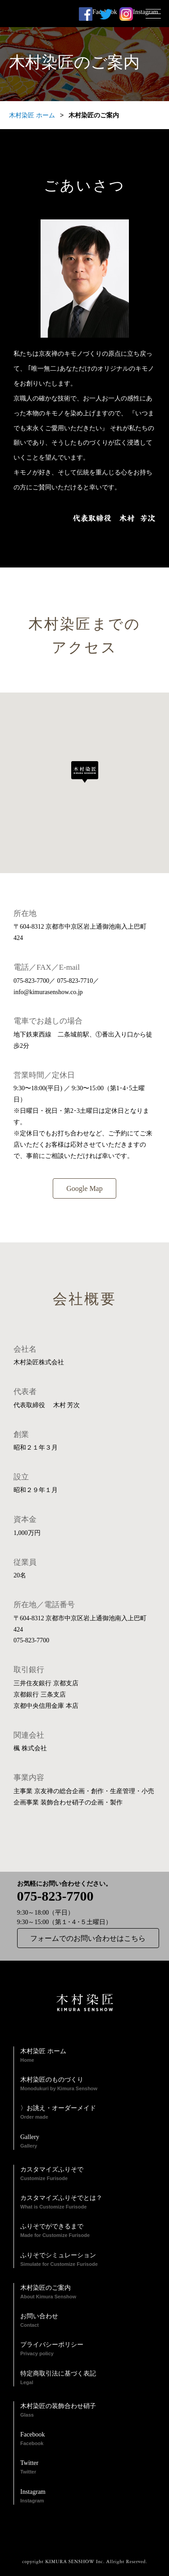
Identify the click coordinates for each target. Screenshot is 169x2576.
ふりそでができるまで (87, 2231)
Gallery (87, 2142)
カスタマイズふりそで (87, 2174)
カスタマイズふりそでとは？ (87, 2203)
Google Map (84, 1188)
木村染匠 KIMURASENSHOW (63, 13)
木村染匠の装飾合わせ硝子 (87, 2411)
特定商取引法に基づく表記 (87, 2378)
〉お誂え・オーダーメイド (87, 2113)
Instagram (126, 14)
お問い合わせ (87, 2321)
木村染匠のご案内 (87, 2292)
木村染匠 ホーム (32, 115)
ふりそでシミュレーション (87, 2260)
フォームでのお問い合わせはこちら (88, 1938)
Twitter (87, 2468)
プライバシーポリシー (87, 2349)
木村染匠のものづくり (87, 2084)
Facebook (85, 14)
